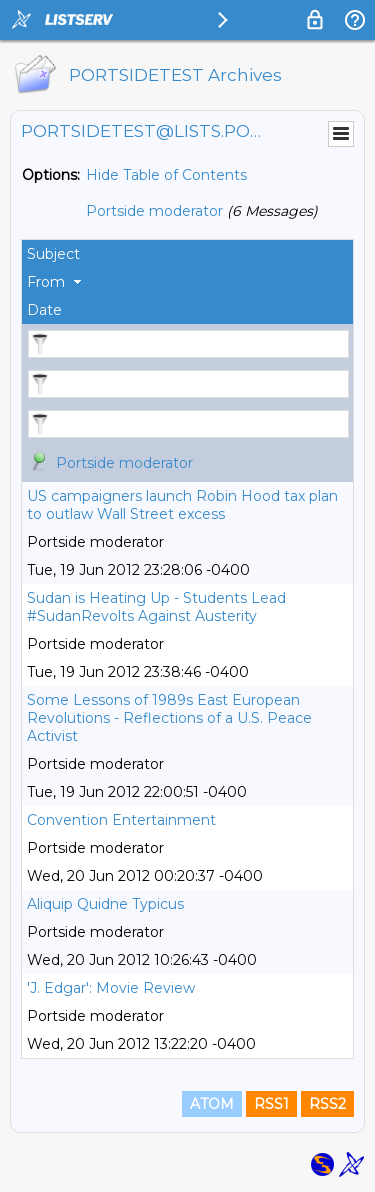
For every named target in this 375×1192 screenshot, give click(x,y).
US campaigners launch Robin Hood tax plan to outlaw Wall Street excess (182, 505)
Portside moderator (154, 211)
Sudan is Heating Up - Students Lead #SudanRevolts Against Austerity (156, 607)
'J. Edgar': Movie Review (111, 988)
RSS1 (271, 1104)
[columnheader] (187, 254)
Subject (53, 254)
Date (44, 310)
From (46, 282)
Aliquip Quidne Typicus (105, 904)
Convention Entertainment (121, 820)
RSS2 (327, 1104)
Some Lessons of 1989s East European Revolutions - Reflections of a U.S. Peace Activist (169, 718)
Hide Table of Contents (166, 175)
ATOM (212, 1104)
